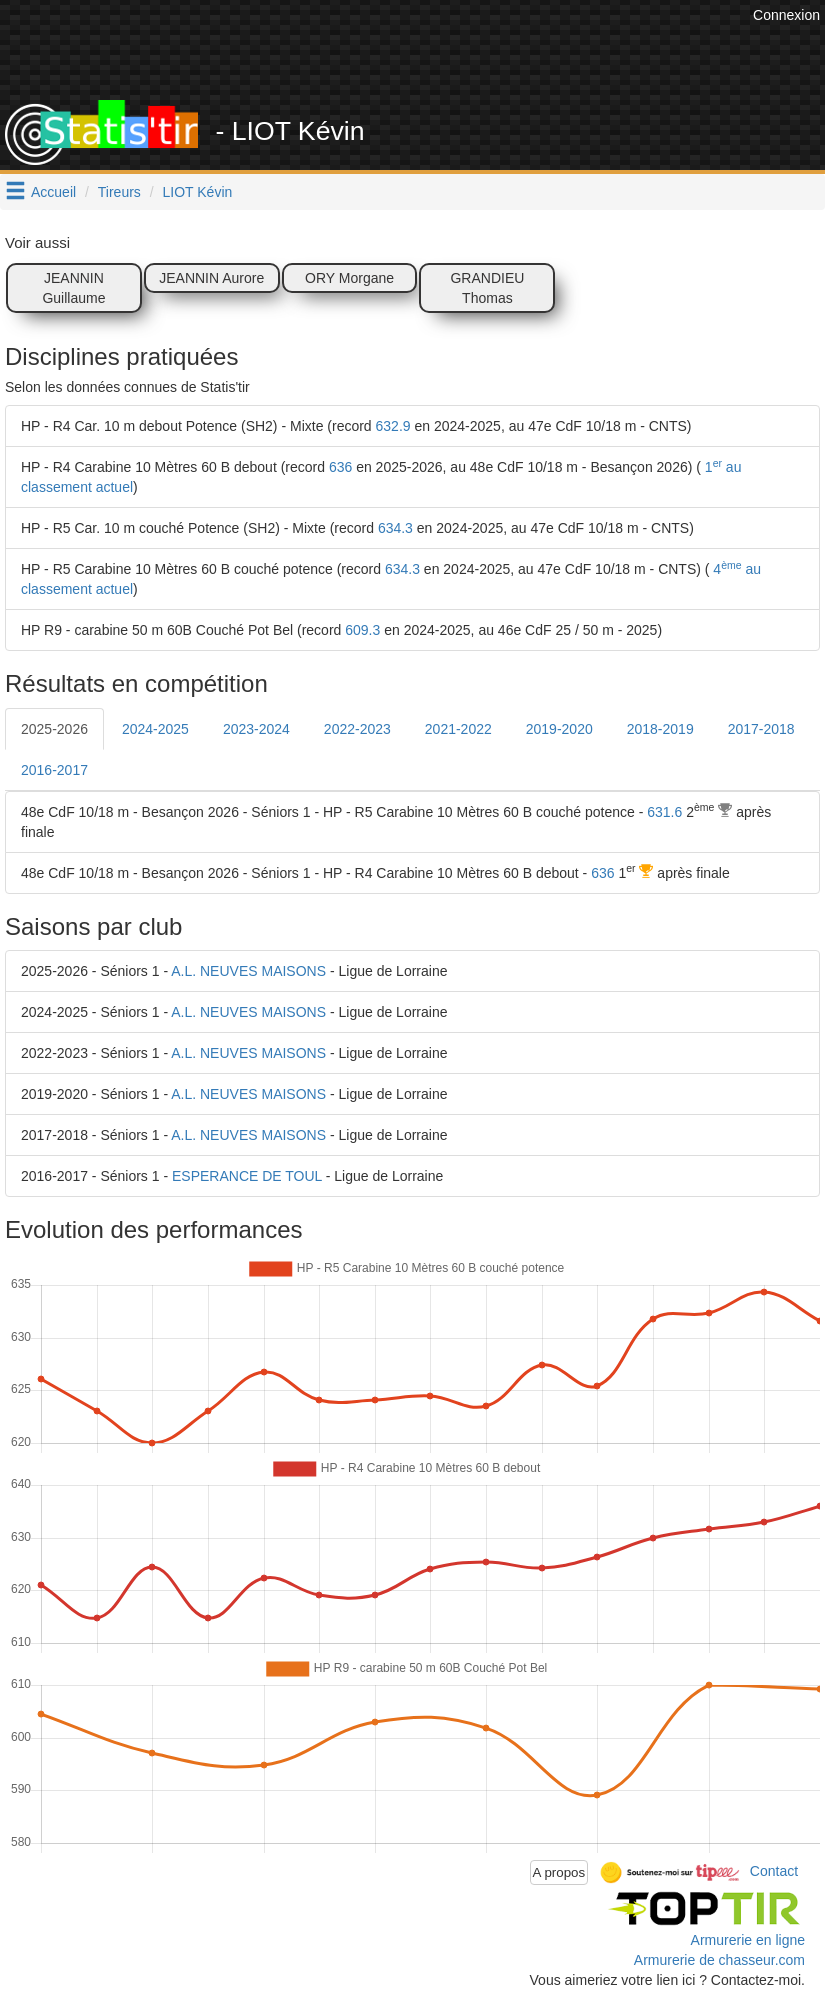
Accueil (53, 192)
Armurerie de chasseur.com (719, 1960)
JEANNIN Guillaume (73, 288)
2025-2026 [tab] (54, 729)
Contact (774, 1871)
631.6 (664, 812)
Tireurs (119, 192)
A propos (559, 1872)
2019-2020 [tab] (559, 729)
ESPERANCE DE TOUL (247, 1176)
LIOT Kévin (198, 192)
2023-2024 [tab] (256, 729)
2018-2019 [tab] (660, 729)
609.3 (362, 630)
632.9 (393, 426)
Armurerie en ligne (748, 1940)
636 (340, 467)
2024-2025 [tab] (155, 729)
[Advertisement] (384, 50)
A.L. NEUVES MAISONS (248, 971)
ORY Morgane (349, 278)
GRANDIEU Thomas (487, 288)
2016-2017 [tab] (54, 770)
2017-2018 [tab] (761, 729)
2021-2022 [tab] (458, 729)
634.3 (395, 528)
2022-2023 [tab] (357, 729)
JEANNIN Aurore (211, 278)
